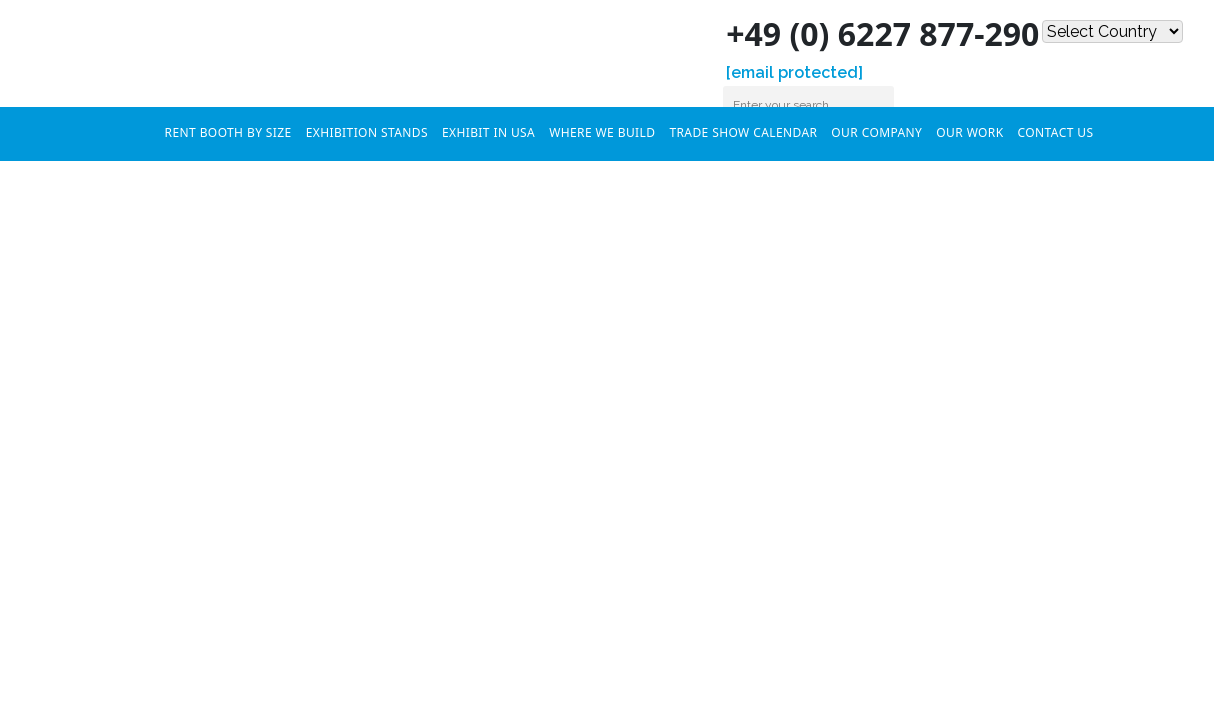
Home (136, 131)
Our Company (876, 132)
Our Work (969, 132)
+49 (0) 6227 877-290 (865, 33)
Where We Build (602, 132)
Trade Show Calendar (743, 132)
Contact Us (1056, 132)
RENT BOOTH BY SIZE (228, 132)
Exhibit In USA (488, 132)
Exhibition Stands (367, 132)
